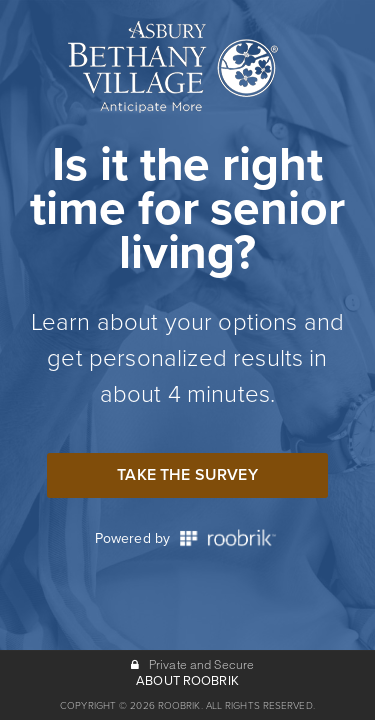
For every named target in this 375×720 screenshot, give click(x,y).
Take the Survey (187, 475)
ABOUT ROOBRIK (187, 681)
